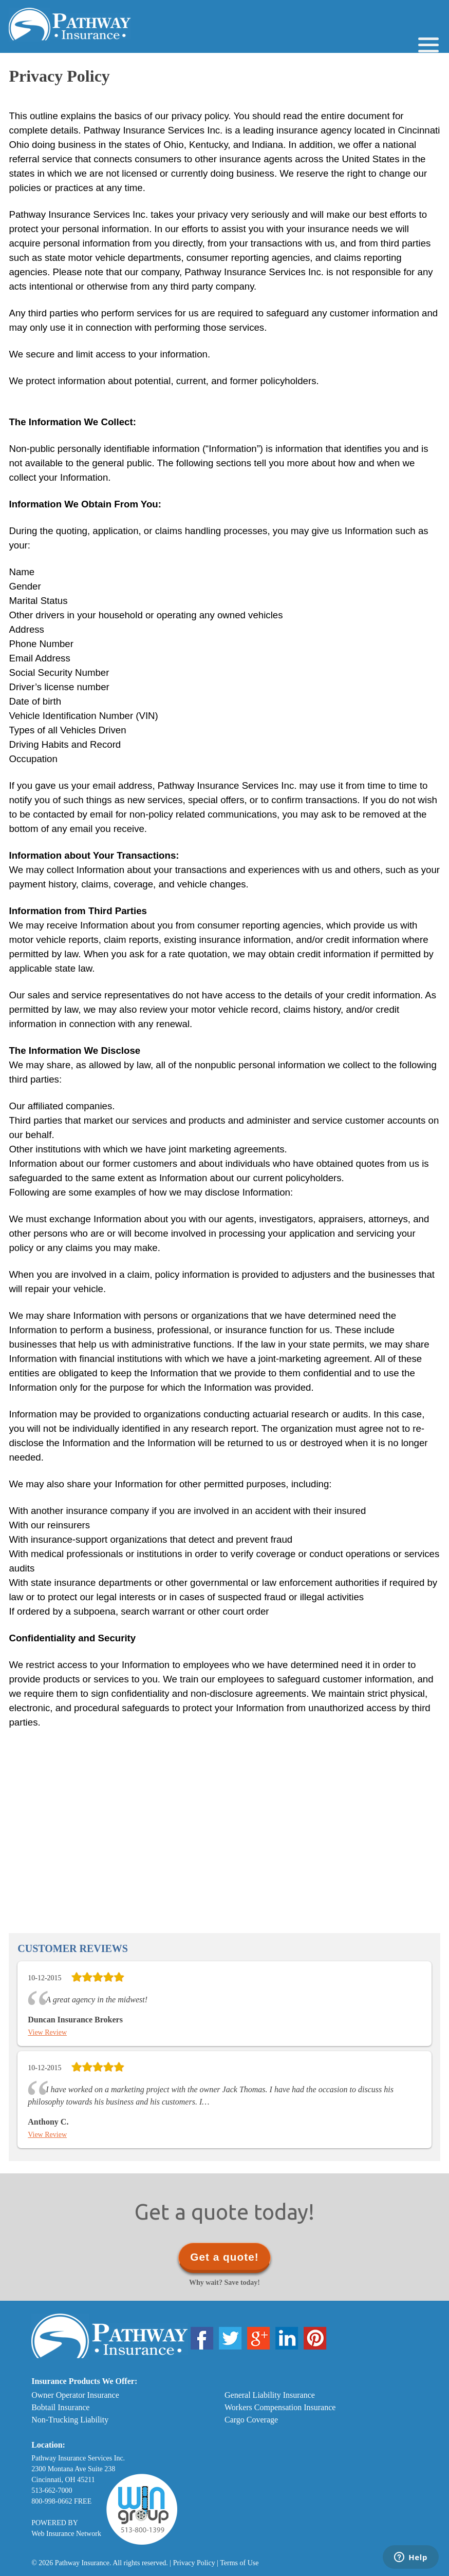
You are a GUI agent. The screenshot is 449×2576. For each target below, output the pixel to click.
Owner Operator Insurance (75, 2395)
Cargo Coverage (251, 2419)
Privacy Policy (194, 2563)
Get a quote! (224, 2257)
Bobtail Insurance (60, 2407)
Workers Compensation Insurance (279, 2407)
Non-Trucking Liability (69, 2419)
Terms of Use (239, 2563)
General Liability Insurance (269, 2395)
